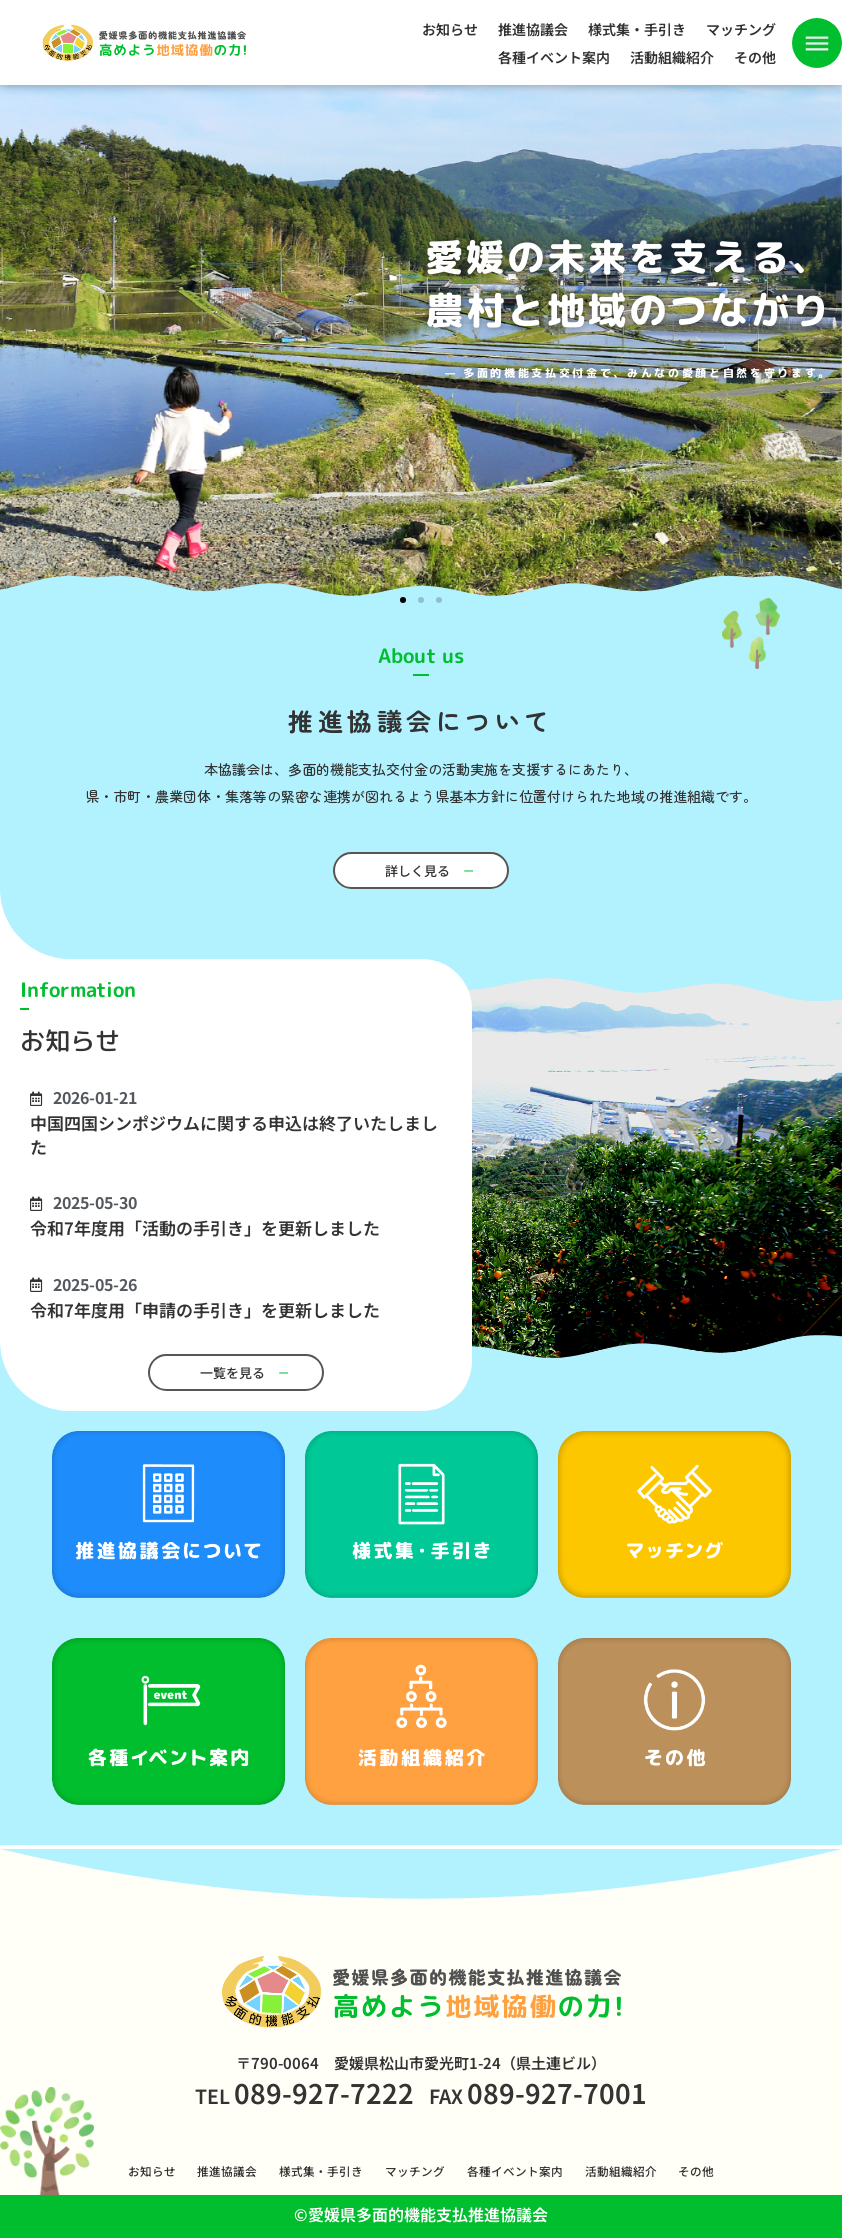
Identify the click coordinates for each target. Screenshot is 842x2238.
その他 (755, 57)
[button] (403, 600)
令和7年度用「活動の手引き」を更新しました (205, 1227)
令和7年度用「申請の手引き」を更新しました (205, 1309)
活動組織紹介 (672, 57)
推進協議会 (533, 29)
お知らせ (450, 29)
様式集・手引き (637, 29)
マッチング (741, 29)
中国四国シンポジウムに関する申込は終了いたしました (234, 1134)
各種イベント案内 (554, 57)
